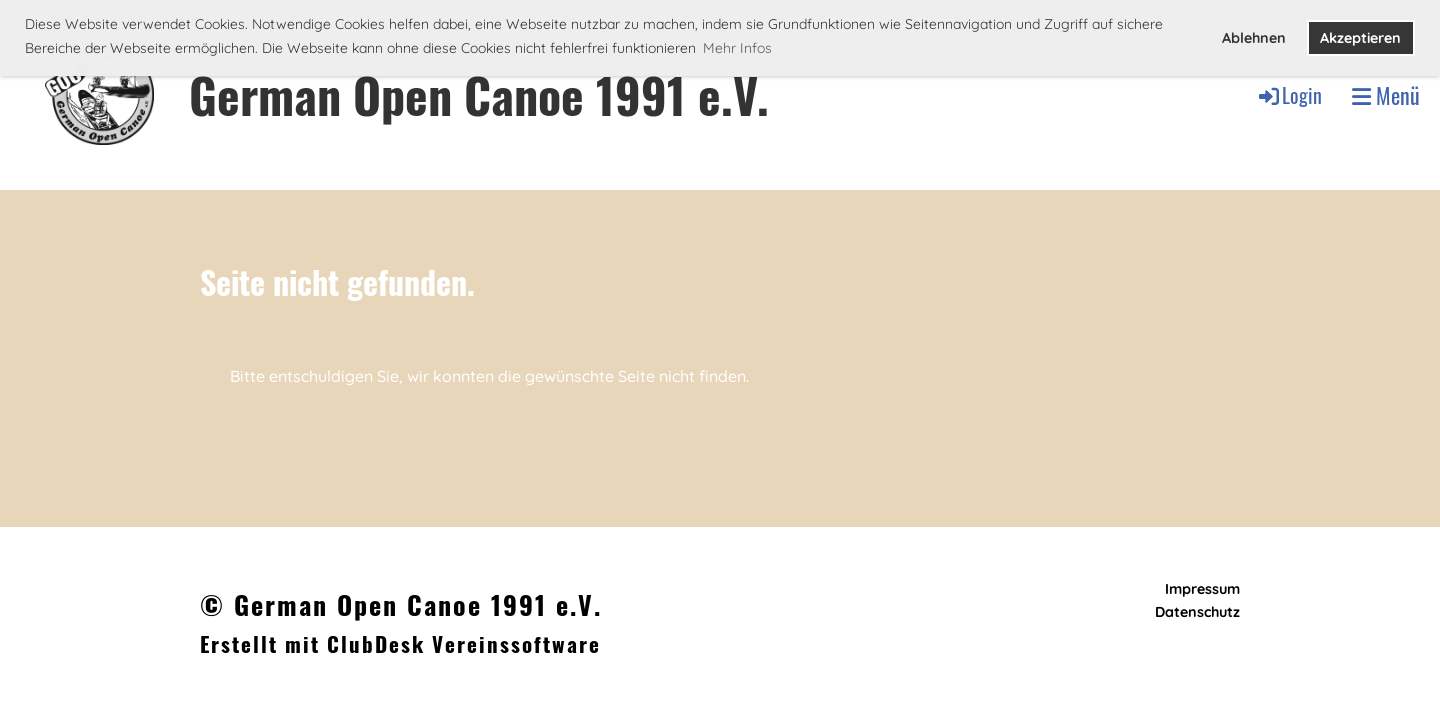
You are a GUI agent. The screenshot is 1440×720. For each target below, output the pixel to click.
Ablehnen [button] (1254, 38)
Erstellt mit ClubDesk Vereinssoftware (400, 643)
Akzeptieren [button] (1360, 38)
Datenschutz (1197, 612)
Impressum (1202, 589)
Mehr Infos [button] (737, 48)
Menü (1386, 95)
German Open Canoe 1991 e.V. (479, 94)
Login (1289, 95)
